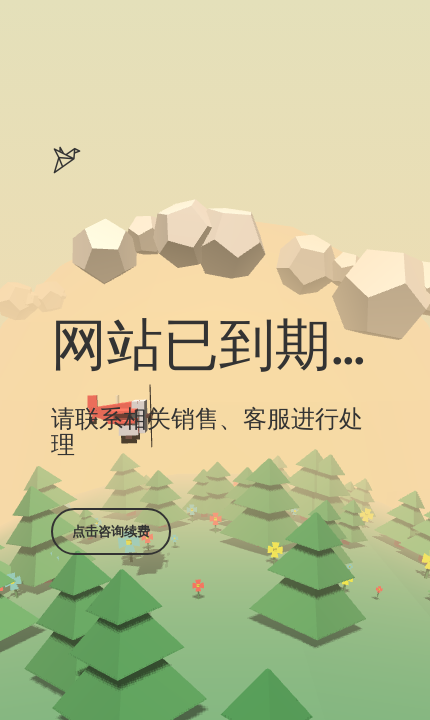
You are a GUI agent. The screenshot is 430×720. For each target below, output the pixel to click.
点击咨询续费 (111, 531)
